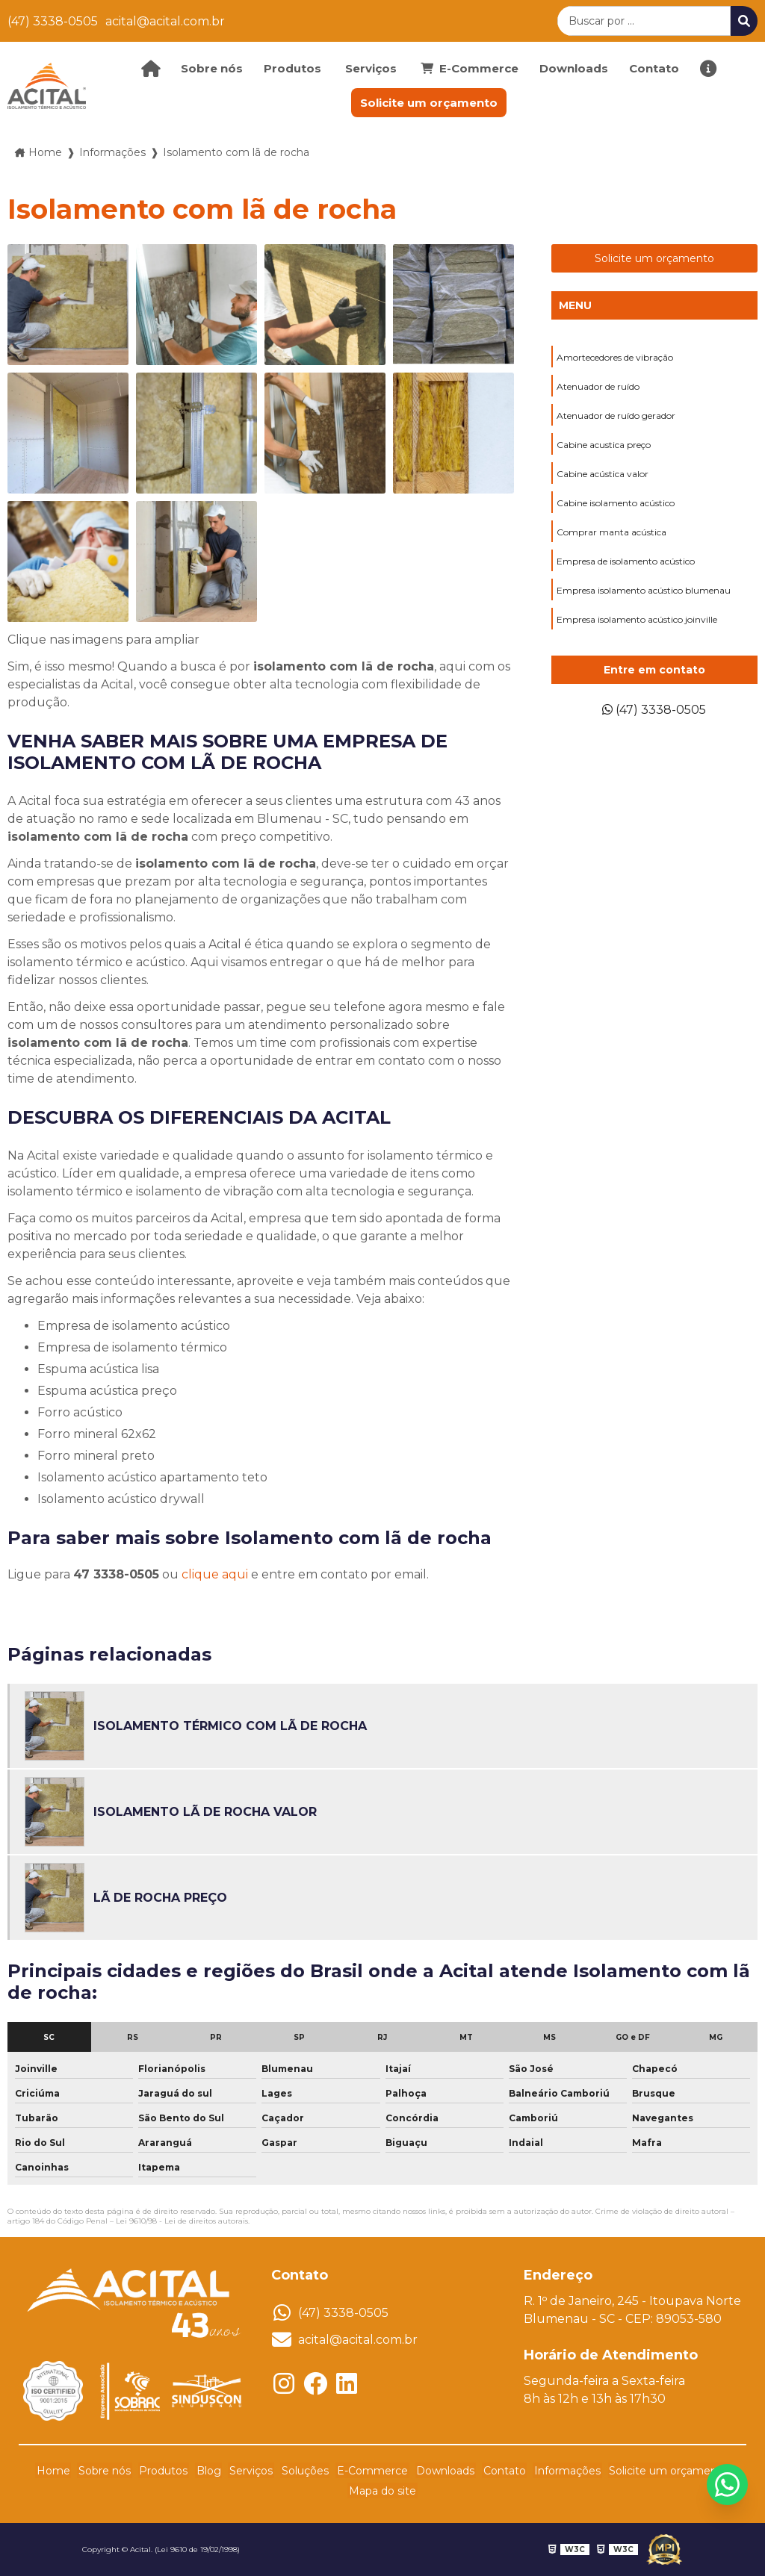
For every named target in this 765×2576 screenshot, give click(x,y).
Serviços (371, 68)
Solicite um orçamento (429, 103)
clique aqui (215, 1574)
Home (66, 2470)
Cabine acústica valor (602, 473)
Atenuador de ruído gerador (616, 415)
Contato (654, 68)
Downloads (573, 68)
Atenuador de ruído (598, 386)
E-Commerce (370, 2470)
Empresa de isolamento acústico (626, 561)
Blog (214, 2470)
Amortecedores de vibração (615, 357)
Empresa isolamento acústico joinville (637, 619)
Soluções (305, 2470)
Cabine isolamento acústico (616, 502)
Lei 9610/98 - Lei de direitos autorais (182, 2221)
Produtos (292, 68)
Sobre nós (212, 68)
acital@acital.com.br (165, 21)
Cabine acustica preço (604, 444)
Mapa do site (382, 2491)
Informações (557, 2470)
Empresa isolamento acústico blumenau (644, 590)
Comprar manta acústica (611, 532)
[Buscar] (744, 21)
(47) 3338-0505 (52, 21)
